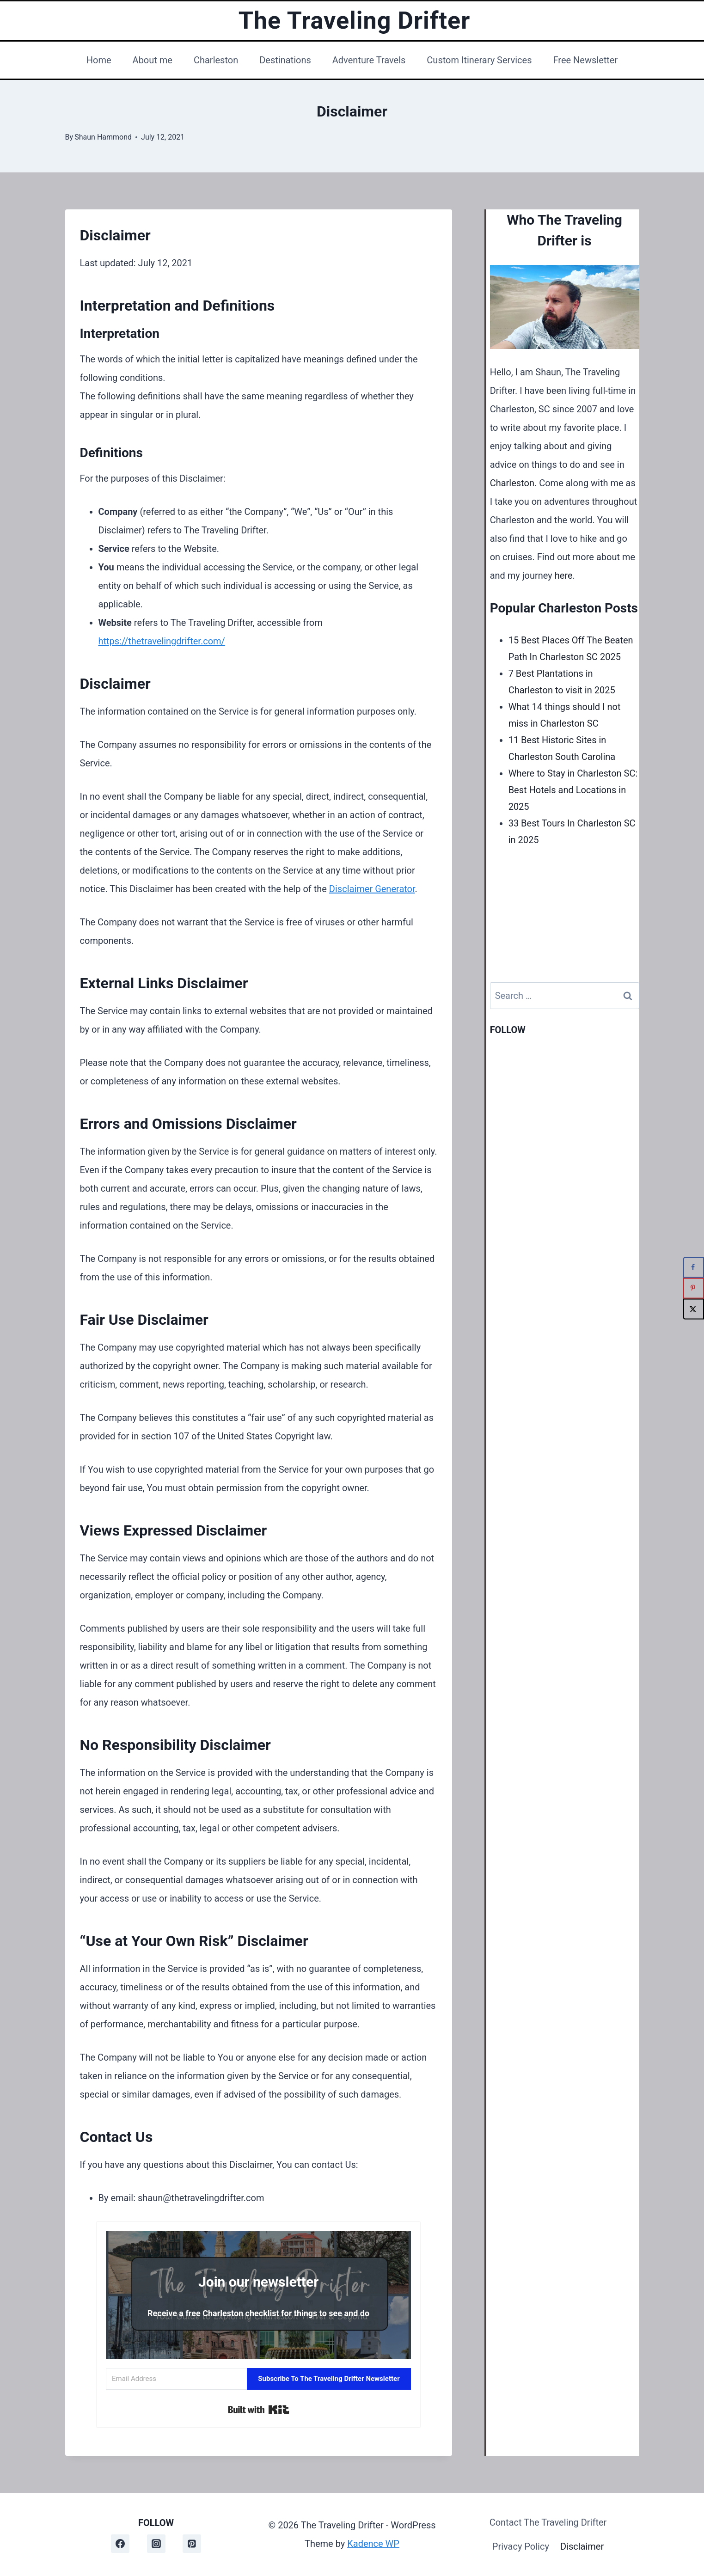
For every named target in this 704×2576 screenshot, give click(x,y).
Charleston (216, 60)
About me (152, 60)
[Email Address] (176, 2379)
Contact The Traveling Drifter (548, 2522)
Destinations (285, 60)
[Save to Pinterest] (693, 1288)
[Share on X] (693, 1308)
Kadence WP (373, 2543)
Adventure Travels (369, 60)
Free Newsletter (585, 60)
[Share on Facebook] (693, 1267)
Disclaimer (582, 2546)
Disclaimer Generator (372, 888)
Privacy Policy (520, 2546)
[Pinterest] (192, 2543)
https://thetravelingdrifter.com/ (161, 641)
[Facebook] (120, 2543)
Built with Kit (258, 2409)
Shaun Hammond (103, 137)
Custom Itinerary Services (479, 60)
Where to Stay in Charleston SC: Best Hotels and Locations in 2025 (573, 790)
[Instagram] (156, 2543)
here (564, 575)
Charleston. (513, 483)
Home (98, 60)
